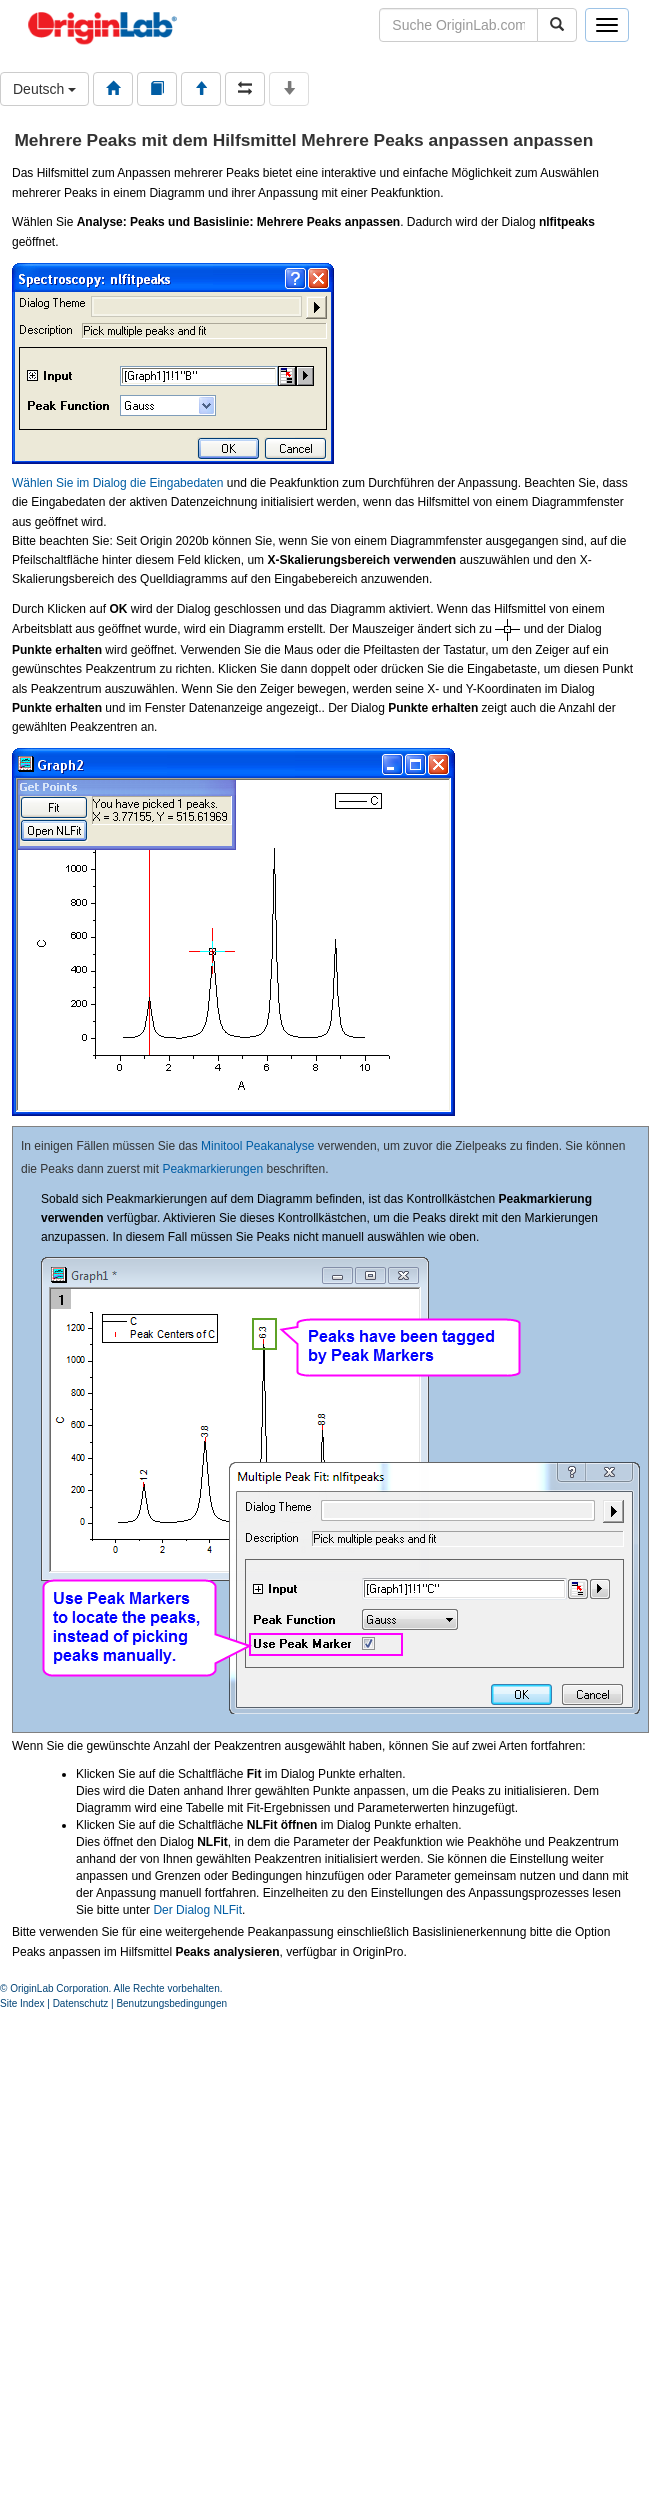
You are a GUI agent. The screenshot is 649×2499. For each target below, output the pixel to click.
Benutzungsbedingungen (171, 2003)
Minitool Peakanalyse (257, 1146)
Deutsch (44, 89)
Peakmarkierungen (212, 1169)
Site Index (22, 2003)
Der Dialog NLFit (197, 1910)
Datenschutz (81, 2003)
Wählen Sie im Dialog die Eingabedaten (117, 483)
